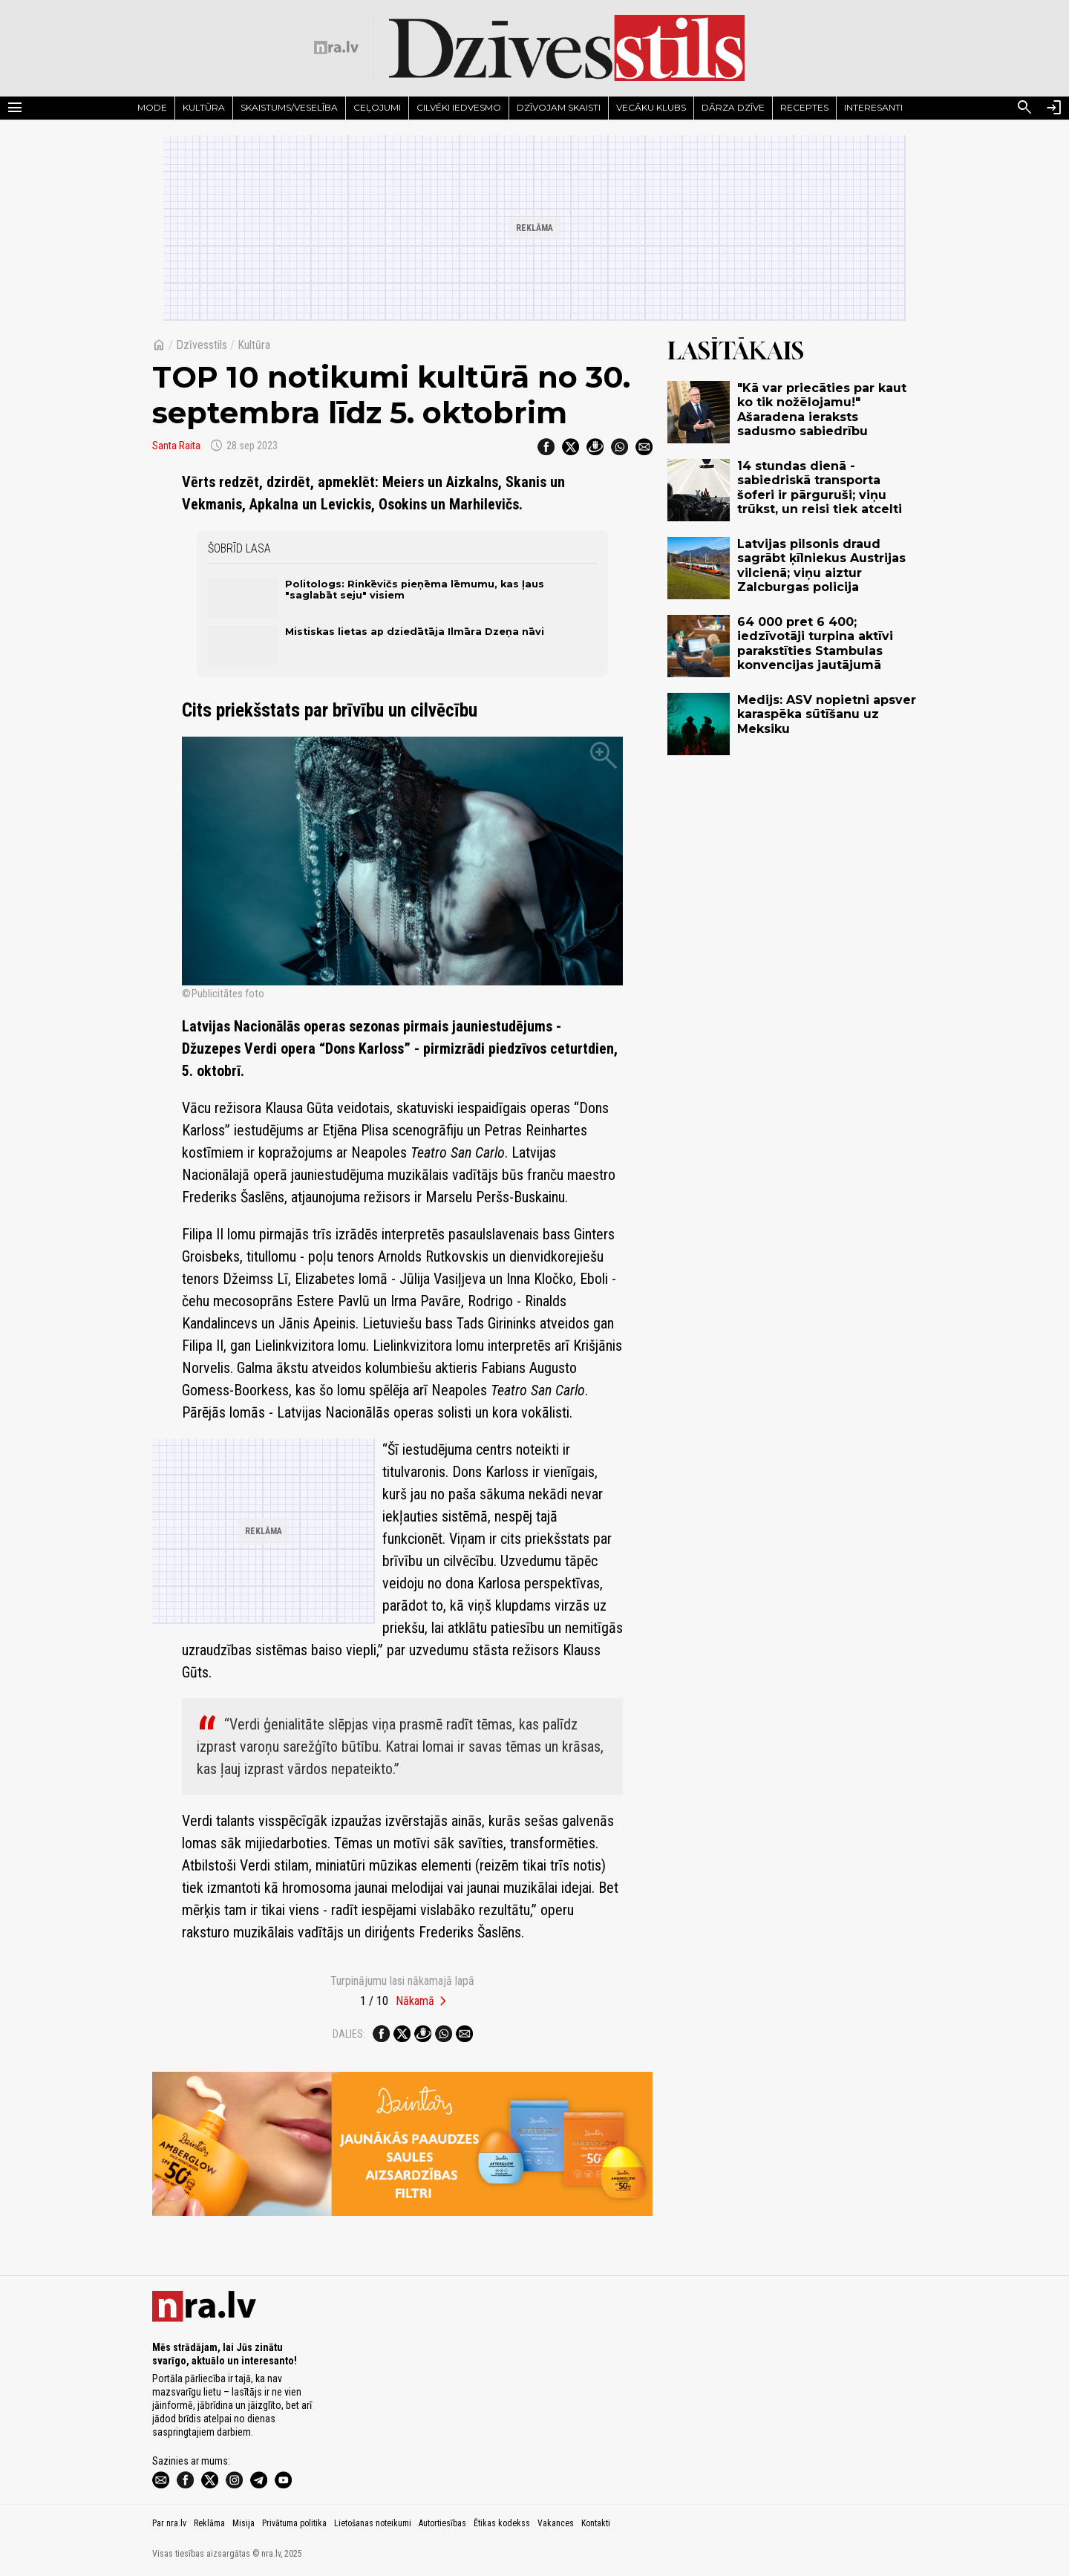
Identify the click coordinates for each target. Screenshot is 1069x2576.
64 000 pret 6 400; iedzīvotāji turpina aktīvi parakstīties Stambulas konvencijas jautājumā (815, 643)
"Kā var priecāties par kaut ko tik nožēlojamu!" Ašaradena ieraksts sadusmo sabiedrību (821, 409)
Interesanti (873, 107)
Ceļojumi (377, 107)
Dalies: (349, 2034)
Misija (243, 2523)
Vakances (555, 2523)
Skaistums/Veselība (289, 107)
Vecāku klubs (651, 107)
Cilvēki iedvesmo (458, 107)
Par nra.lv (169, 2523)
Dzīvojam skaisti (559, 107)
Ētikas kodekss (502, 2523)
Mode (152, 107)
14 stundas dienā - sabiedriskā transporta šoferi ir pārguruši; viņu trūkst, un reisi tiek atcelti (819, 487)
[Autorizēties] (1054, 108)
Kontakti (595, 2523)
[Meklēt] (1024, 108)
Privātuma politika (294, 2523)
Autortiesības (442, 2523)
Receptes (804, 107)
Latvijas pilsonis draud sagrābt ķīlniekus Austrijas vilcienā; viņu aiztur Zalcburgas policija (821, 565)
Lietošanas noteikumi (372, 2523)
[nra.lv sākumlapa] (336, 47)
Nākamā (415, 2001)
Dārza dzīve (733, 107)
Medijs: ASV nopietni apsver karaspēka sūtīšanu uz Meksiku (826, 714)
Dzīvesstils (201, 345)
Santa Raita (176, 445)
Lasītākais (735, 350)
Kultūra (204, 107)
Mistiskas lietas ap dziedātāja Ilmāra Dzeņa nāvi (414, 631)
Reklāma (209, 2523)
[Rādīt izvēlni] (15, 108)
